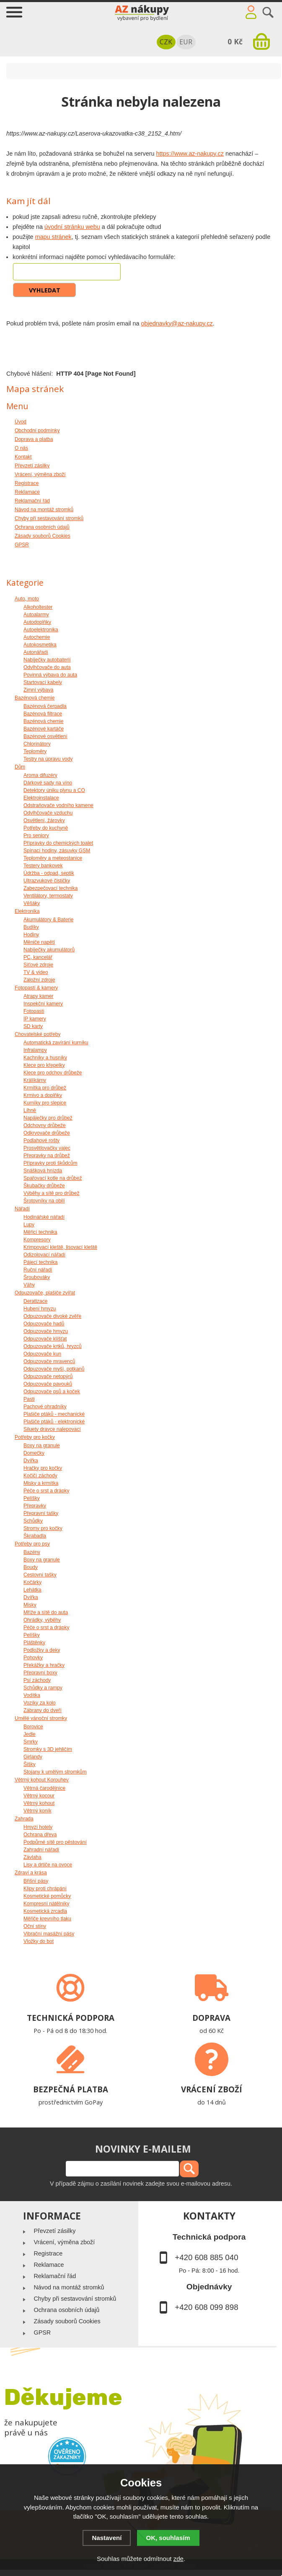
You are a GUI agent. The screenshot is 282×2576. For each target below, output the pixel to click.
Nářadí (22, 1209)
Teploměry (35, 751)
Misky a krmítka (40, 1483)
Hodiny (31, 935)
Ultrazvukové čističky (46, 881)
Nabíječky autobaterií (47, 660)
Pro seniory (36, 835)
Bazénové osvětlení (45, 736)
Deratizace (35, 1301)
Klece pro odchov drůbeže (52, 1073)
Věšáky (31, 903)
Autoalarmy (36, 615)
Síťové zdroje (38, 965)
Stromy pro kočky (42, 1528)
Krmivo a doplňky (42, 1095)
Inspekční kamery (43, 1004)
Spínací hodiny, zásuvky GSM (56, 851)
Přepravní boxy (40, 1673)
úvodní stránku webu (72, 226)
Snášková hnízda (42, 1171)
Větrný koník (37, 1811)
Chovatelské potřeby (37, 1034)
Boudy (30, 1567)
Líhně (29, 1110)
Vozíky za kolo (39, 1703)
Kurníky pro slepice (44, 1103)
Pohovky (33, 1658)
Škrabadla (34, 1536)
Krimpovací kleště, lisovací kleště (60, 1247)
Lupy (28, 1225)
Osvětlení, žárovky (44, 820)
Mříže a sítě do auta (45, 1612)
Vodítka (31, 1695)
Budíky (31, 927)
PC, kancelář (37, 957)
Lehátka (32, 1590)
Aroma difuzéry (40, 775)
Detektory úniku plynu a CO (54, 790)
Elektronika (27, 911)
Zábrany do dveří (42, 1710)
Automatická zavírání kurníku (55, 1043)
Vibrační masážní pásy (48, 1934)
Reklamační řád (55, 2276)
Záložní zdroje (39, 980)
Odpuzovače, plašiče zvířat (45, 1293)
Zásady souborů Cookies (67, 2321)
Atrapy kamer (38, 996)
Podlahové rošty (41, 1140)
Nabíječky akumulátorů (49, 950)
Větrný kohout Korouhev (42, 1780)
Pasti (29, 1399)
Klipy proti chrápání (45, 1889)
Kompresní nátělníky (46, 1904)
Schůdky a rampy (42, 1688)
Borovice (33, 1727)
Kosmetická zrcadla (45, 1911)
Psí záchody (37, 1680)
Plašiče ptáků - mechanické (54, 1414)
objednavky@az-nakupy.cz (177, 323)
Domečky (33, 1453)
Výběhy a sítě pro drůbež (51, 1193)
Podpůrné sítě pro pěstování (55, 1842)
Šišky (29, 1764)
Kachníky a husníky (45, 1058)
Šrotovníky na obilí (44, 1201)
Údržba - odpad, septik (48, 873)
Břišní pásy (35, 1881)
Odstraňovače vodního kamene (58, 805)
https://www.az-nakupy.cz (190, 153)
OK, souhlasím (168, 2537)
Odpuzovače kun (42, 1354)
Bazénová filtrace (42, 714)
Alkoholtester (37, 607)
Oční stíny (34, 1926)
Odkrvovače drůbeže (46, 1133)
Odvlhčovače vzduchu (47, 813)
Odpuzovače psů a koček (51, 1391)
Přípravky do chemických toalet (58, 843)
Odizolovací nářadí (44, 1255)
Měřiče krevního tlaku (47, 1919)
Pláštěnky (34, 1643)
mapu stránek (53, 236)
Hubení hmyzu (39, 1309)
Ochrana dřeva (40, 1835)
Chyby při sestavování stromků (75, 2298)
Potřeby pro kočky (35, 1437)
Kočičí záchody (40, 1476)
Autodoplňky (37, 622)
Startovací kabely (42, 682)
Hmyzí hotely (37, 1827)
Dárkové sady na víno (47, 783)
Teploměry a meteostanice (52, 858)
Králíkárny (34, 1080)
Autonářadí (35, 652)
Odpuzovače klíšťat (45, 1339)
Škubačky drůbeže (44, 1186)
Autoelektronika (40, 630)
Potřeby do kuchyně (45, 828)
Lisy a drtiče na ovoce (47, 1865)
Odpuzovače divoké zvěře (52, 1316)
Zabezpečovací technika (50, 888)
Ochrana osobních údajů (66, 2310)
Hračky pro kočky (42, 1468)
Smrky (30, 1742)
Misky (29, 1605)
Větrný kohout (38, 1803)
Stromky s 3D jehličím (47, 1749)
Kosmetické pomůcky (47, 1896)
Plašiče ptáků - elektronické (54, 1422)
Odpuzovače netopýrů (47, 1376)
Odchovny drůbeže (44, 1125)
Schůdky (33, 1521)
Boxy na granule (41, 1445)
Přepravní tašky (40, 1513)
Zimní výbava (38, 690)
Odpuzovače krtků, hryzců (52, 1346)
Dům (20, 767)
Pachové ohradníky (45, 1407)
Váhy (29, 1285)
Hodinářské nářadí (44, 1217)
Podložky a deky (41, 1650)
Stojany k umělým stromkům (55, 1772)
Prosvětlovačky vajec (46, 1148)
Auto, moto (27, 599)
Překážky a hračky (44, 1665)
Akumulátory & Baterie (48, 920)
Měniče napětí (39, 942)
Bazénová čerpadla (45, 706)
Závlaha (32, 1857)
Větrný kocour (38, 1796)
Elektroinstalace (41, 798)
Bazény (31, 1552)
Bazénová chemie (34, 698)
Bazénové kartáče (43, 729)
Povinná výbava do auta (50, 675)
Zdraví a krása (31, 1873)
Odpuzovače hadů (43, 1324)
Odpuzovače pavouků (47, 1384)
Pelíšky (31, 1498)
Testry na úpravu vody (47, 759)
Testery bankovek (42, 866)
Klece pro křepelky (44, 1065)
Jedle (29, 1734)
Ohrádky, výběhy (42, 1620)
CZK (166, 41)
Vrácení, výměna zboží (64, 2242)
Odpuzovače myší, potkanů (53, 1369)
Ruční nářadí (37, 1270)
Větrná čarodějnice (44, 1788)
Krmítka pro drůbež (44, 1088)
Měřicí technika (40, 1232)
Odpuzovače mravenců (49, 1361)
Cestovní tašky (40, 1575)
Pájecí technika (40, 1262)
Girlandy (32, 1757)
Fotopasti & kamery (36, 988)
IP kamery (34, 1019)
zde (178, 2558)
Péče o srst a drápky (46, 1491)
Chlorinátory (37, 744)
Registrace (48, 2253)
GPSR (42, 2332)
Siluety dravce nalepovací (52, 1429)
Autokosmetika (40, 645)
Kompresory (37, 1240)
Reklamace (49, 2264)
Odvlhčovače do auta (47, 667)
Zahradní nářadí (41, 1850)
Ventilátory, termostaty (48, 896)
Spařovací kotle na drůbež (52, 1178)
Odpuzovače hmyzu (45, 1331)
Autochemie (36, 637)
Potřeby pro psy (32, 1544)
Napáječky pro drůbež (47, 1118)
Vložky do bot (38, 1941)
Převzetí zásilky (54, 2230)
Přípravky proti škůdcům (50, 1163)
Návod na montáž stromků (69, 2287)
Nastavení (107, 2537)
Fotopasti (33, 1011)
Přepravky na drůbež (46, 1156)
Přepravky (34, 1506)
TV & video (35, 972)
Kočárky (32, 1582)
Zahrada (24, 1819)
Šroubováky (36, 1277)
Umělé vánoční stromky (41, 1718)
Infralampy (35, 1050)
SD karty (33, 1026)
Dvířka (30, 1461)
